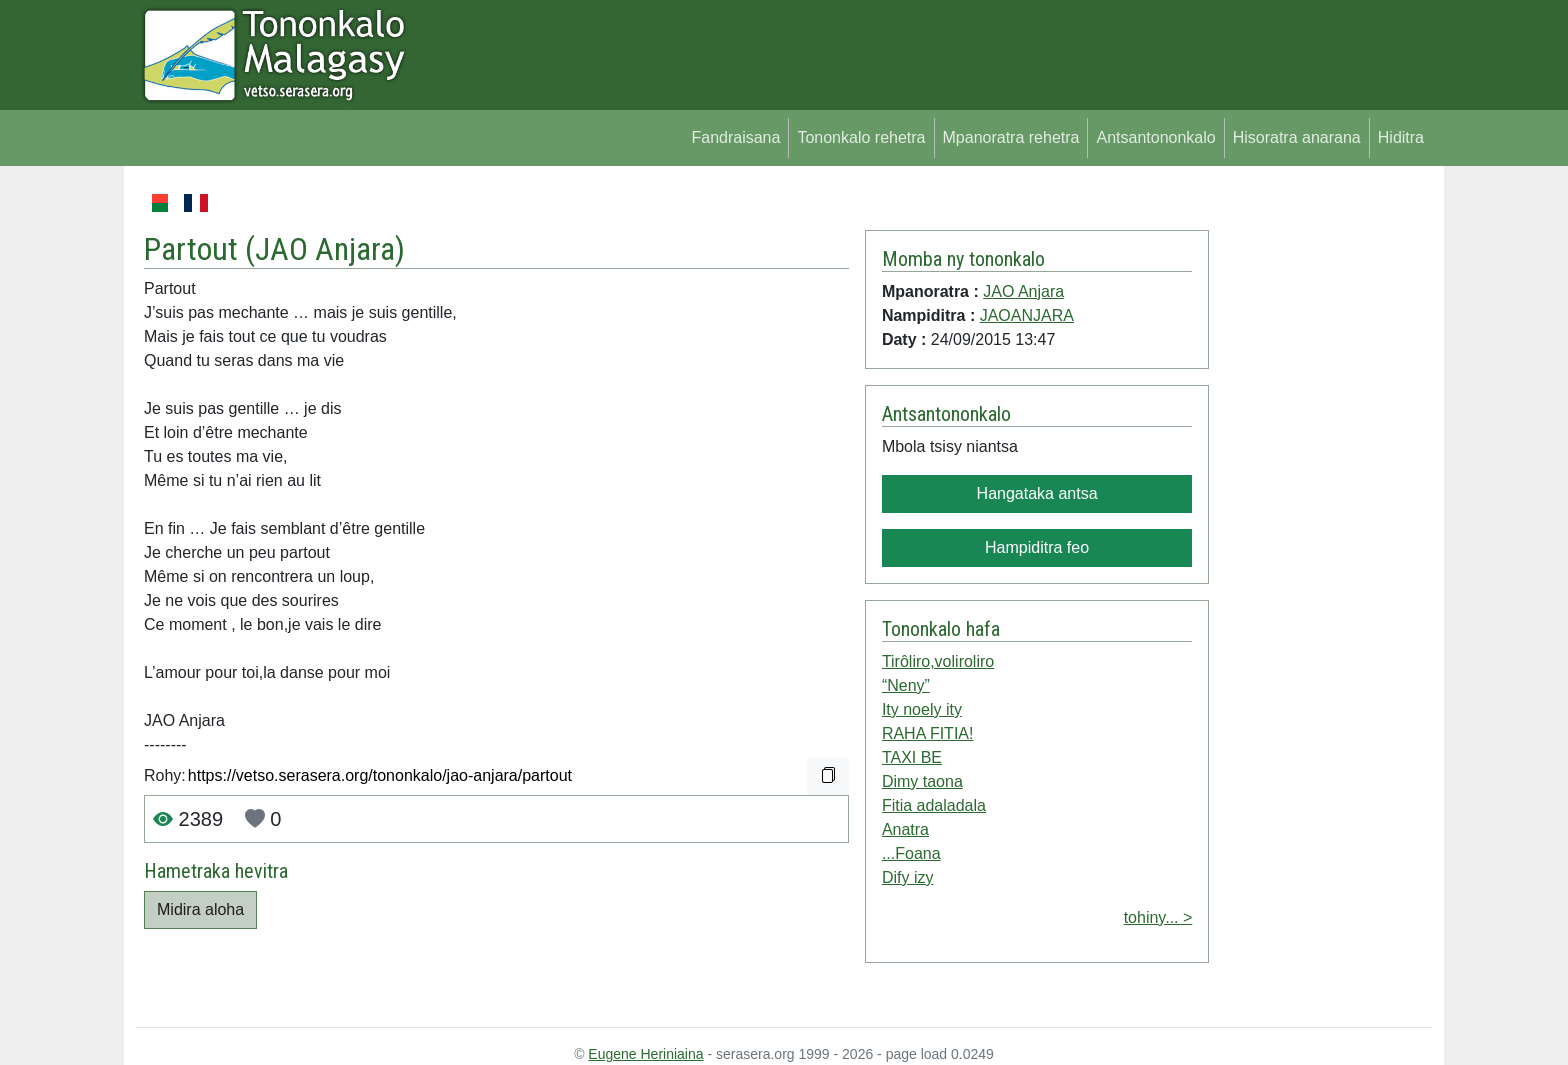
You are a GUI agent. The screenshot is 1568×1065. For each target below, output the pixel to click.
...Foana (911, 853)
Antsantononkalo (1155, 137)
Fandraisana (735, 137)
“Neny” (906, 685)
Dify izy (908, 877)
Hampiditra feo (1037, 547)
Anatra (905, 829)
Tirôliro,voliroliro (938, 661)
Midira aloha (200, 909)
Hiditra (1401, 137)
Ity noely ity (922, 709)
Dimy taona (922, 781)
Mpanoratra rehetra (1011, 137)
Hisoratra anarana (1297, 137)
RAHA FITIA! (928, 733)
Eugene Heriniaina (645, 1054)
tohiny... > (1158, 917)
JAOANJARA (1027, 315)
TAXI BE (912, 757)
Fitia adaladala (934, 805)
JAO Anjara (325, 249)
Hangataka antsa (1037, 493)
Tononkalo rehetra (861, 137)
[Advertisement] (1320, 490)
